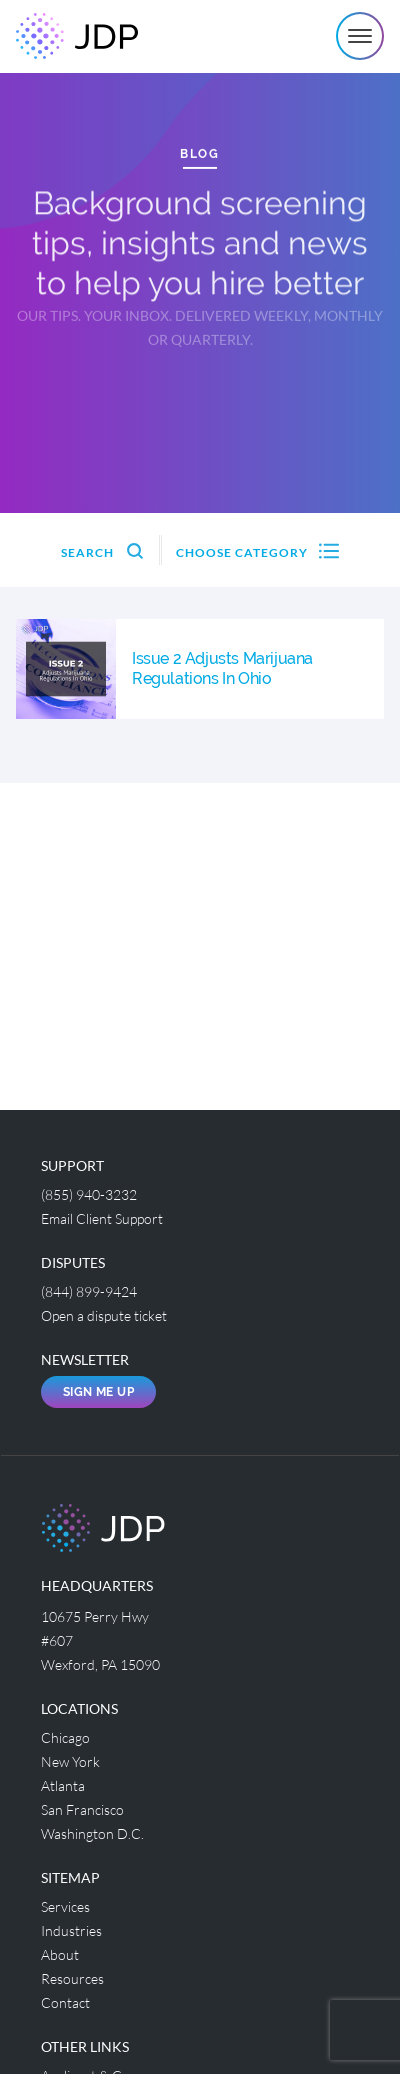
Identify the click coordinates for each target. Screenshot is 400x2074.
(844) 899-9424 (89, 1291)
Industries (71, 1930)
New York (70, 1761)
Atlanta (63, 1785)
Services (65, 1906)
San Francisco (82, 1809)
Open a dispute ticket (104, 1315)
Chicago (65, 1737)
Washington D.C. (92, 1833)
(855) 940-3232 (89, 1194)
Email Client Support (102, 1218)
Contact (65, 2002)
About (60, 1954)
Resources (72, 1978)
